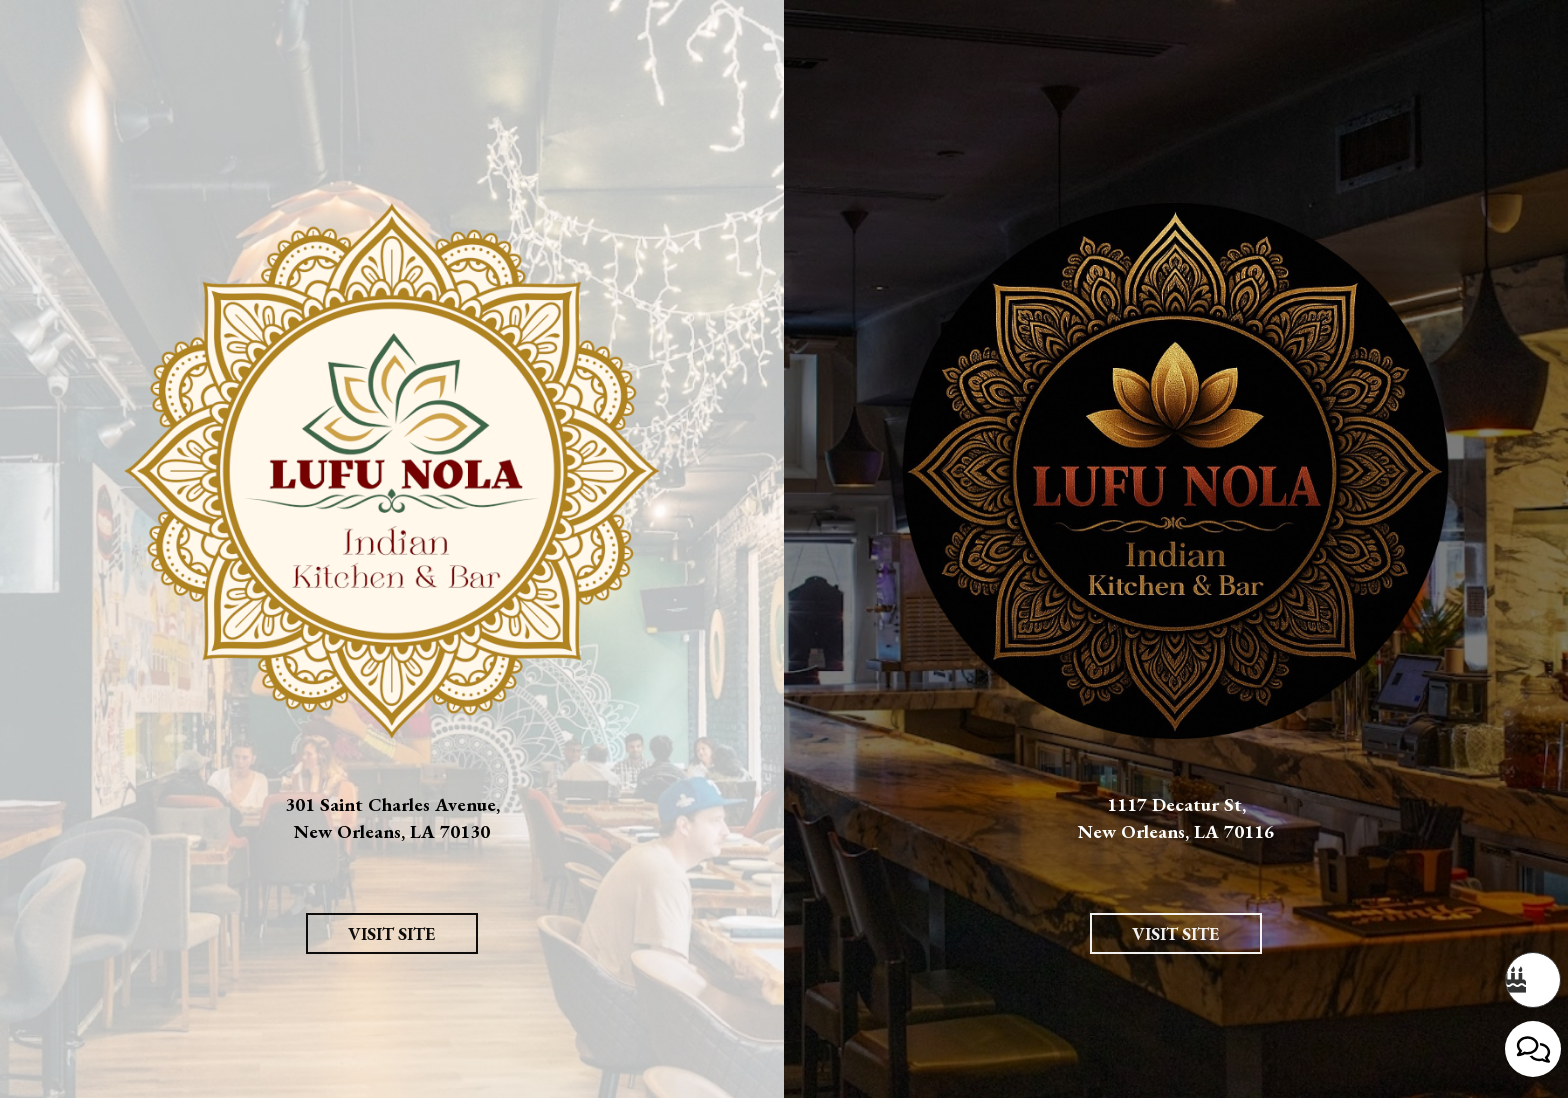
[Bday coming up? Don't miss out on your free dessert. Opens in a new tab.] (1533, 980)
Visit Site (371, 1000)
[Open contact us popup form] (1533, 1049)
